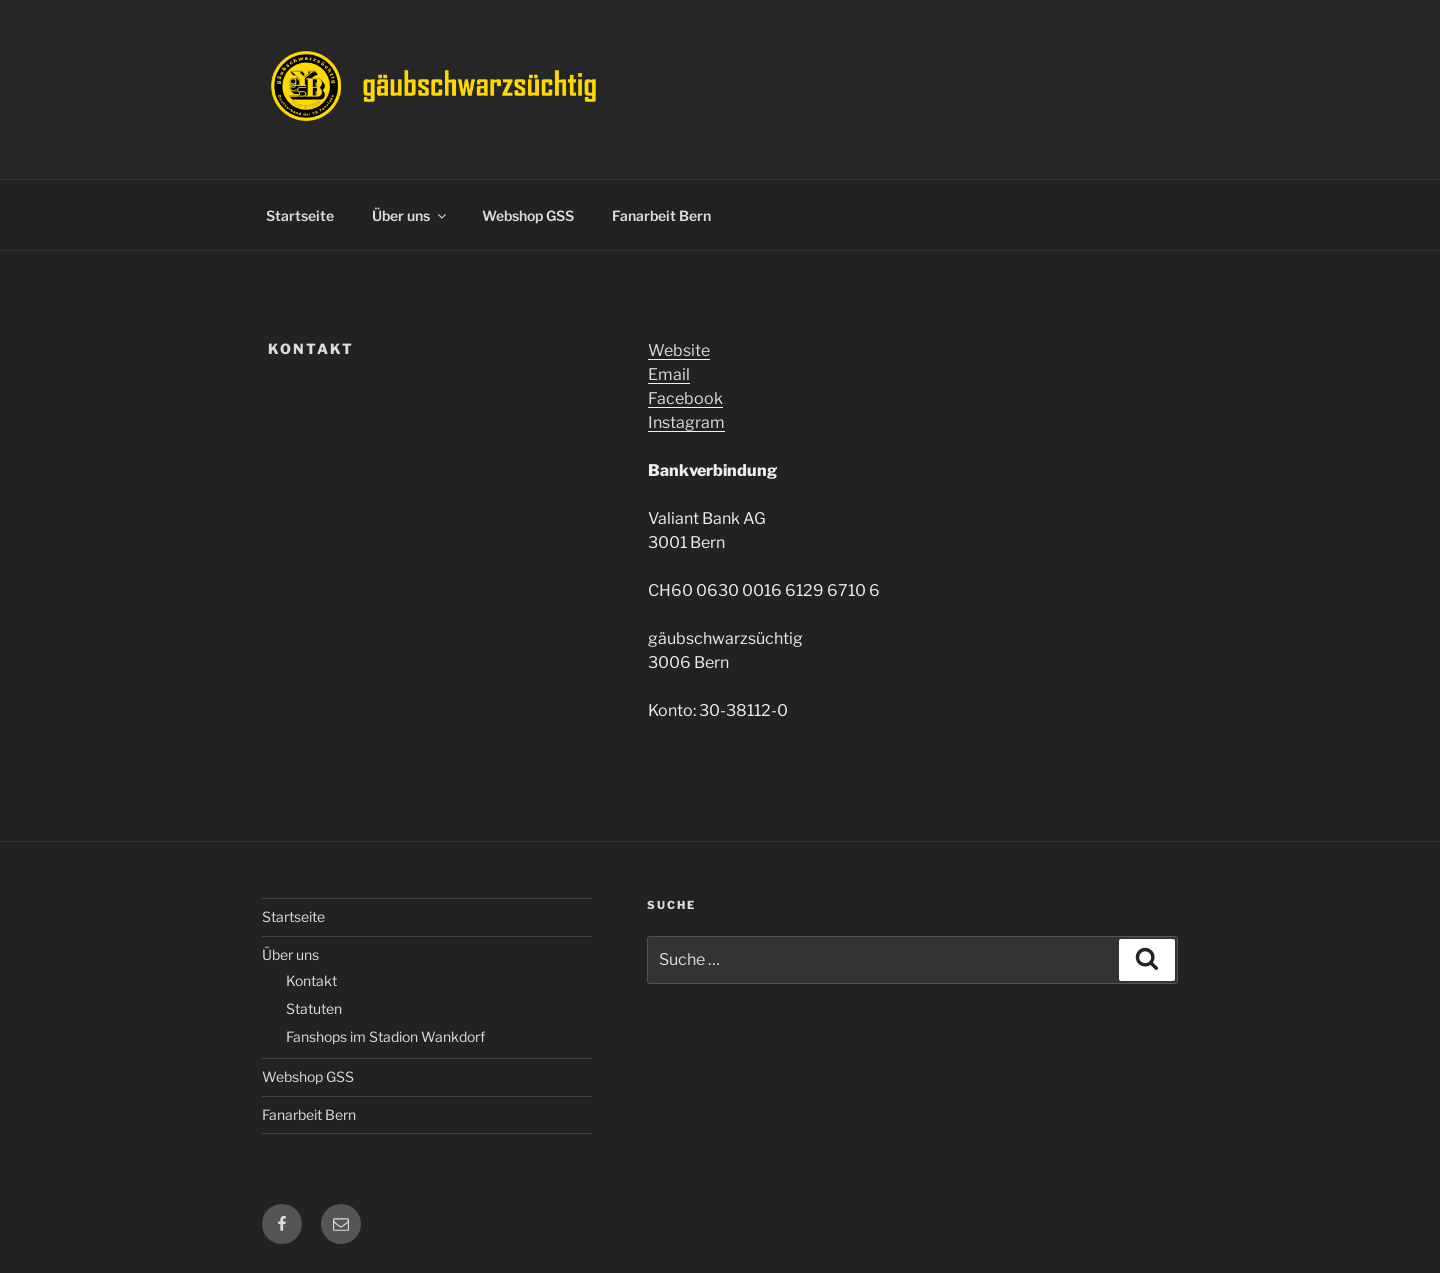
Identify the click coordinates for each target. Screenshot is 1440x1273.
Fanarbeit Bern (661, 215)
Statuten (314, 1008)
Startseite (300, 215)
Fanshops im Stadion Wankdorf (385, 1036)
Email (669, 374)
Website (679, 350)
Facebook (685, 398)
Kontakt (311, 980)
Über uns (410, 215)
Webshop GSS (528, 215)
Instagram (686, 422)
